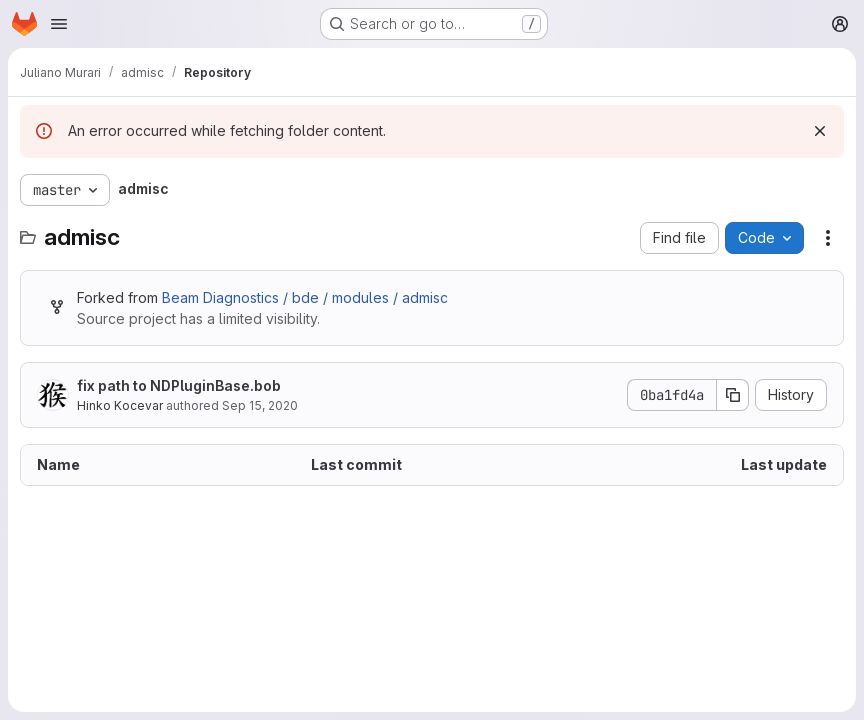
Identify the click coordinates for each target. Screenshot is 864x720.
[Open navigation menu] (59, 24)
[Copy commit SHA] (733, 395)
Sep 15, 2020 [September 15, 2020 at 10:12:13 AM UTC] (260, 405)
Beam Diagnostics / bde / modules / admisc (305, 297)
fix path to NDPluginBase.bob (179, 385)
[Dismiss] (820, 131)
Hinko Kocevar (120, 405)
